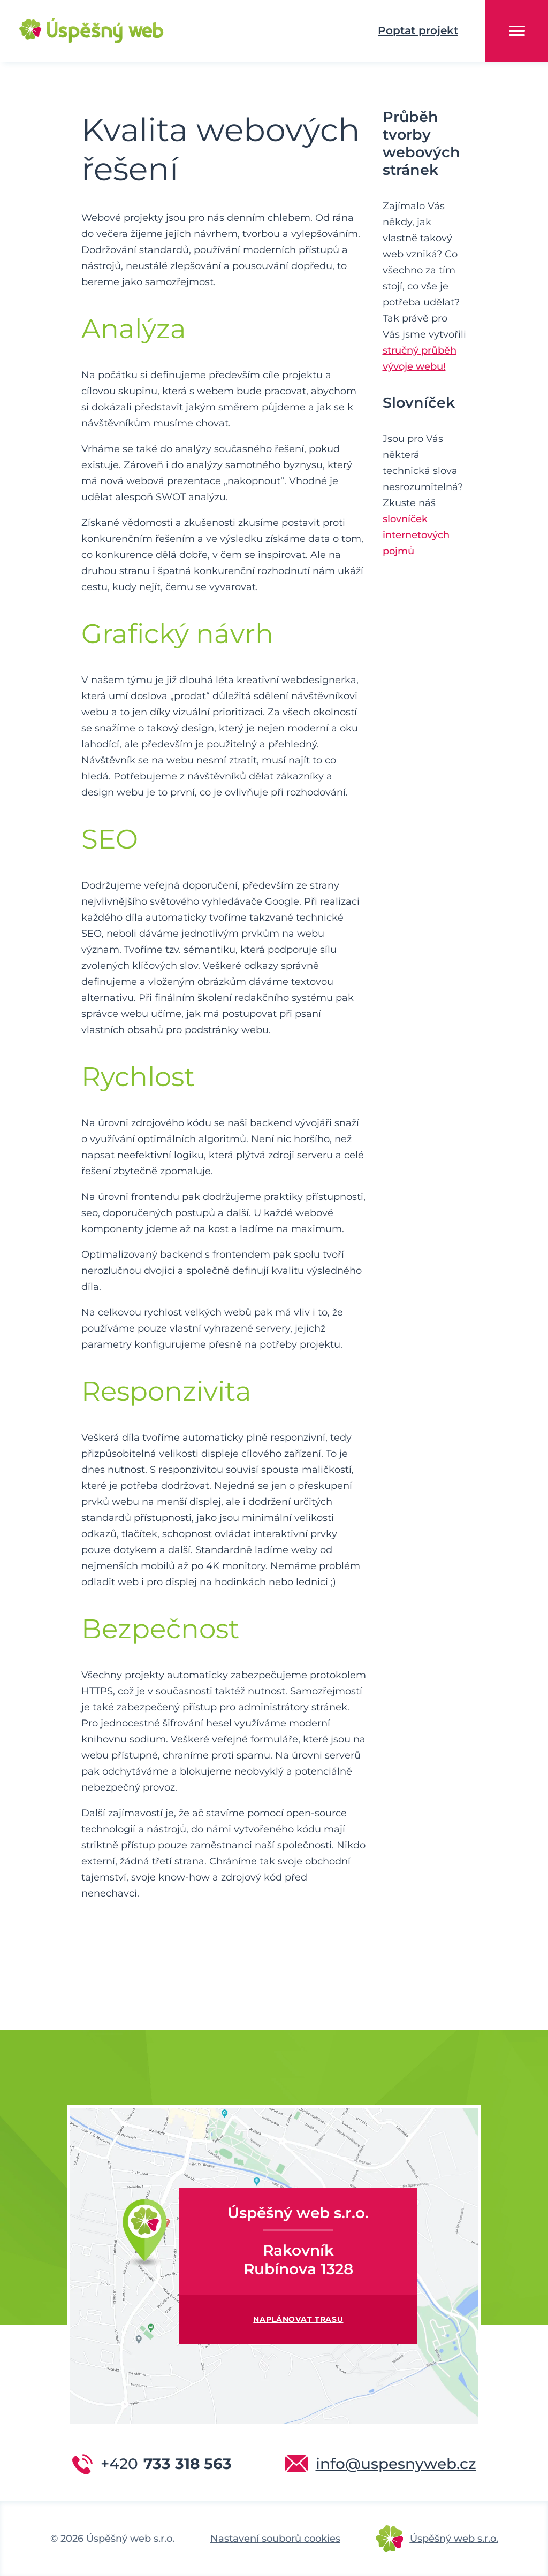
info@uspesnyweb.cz (396, 2464)
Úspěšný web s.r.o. (454, 2538)
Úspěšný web (75, 31)
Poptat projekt (418, 30)
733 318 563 (166, 2463)
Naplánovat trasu (298, 2319)
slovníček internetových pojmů (416, 535)
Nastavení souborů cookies (275, 2538)
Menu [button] (517, 31)
